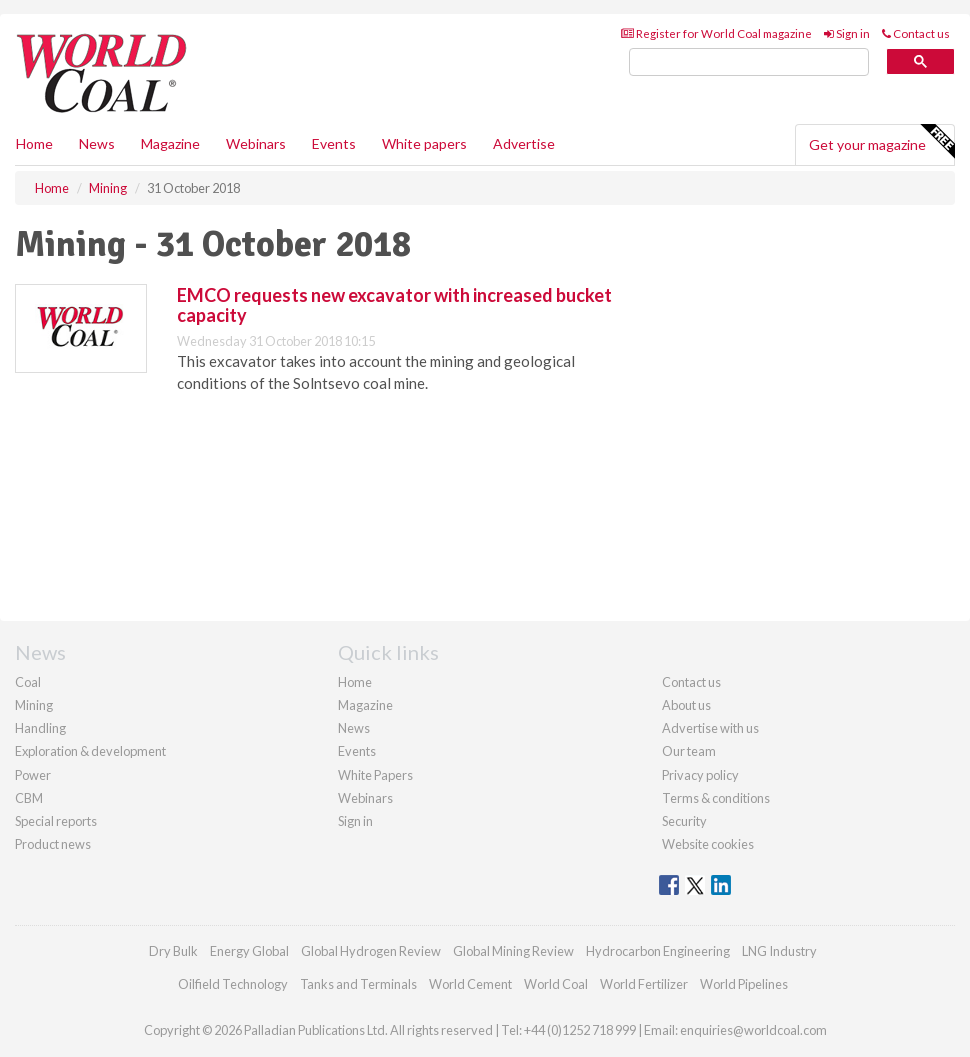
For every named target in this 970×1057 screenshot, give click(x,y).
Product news (53, 844)
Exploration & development (90, 751)
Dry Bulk (173, 951)
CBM (29, 798)
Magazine (170, 143)
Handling (40, 728)
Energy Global (249, 951)
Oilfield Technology (233, 984)
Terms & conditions (716, 798)
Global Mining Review (513, 951)
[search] (749, 62)
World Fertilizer (644, 984)
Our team (689, 751)
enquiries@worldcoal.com (753, 1030)
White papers (424, 143)
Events (334, 143)
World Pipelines (744, 984)
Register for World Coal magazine (716, 33)
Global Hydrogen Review (371, 951)
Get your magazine (881, 142)
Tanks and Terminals (358, 984)
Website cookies (708, 844)
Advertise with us (710, 728)
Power (33, 775)
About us (686, 705)
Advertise (524, 143)
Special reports (56, 821)
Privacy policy (700, 775)
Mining (34, 705)
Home (34, 143)
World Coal (556, 984)
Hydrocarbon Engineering (658, 951)
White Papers (375, 775)
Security (684, 821)
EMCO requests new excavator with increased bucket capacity (394, 305)
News (354, 728)
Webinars (256, 143)
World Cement (470, 984)
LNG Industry (779, 951)
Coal (28, 682)
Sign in (847, 33)
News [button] (97, 143)
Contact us (916, 33)
